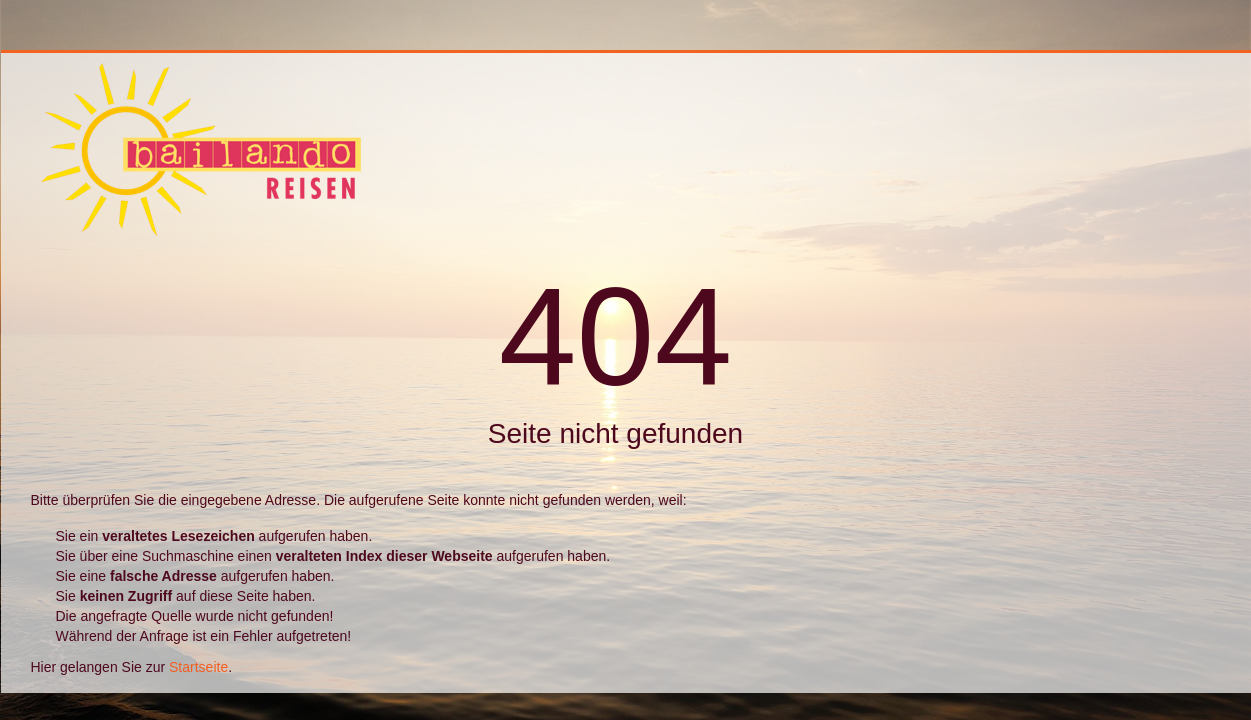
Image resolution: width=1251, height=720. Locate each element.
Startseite (198, 667)
